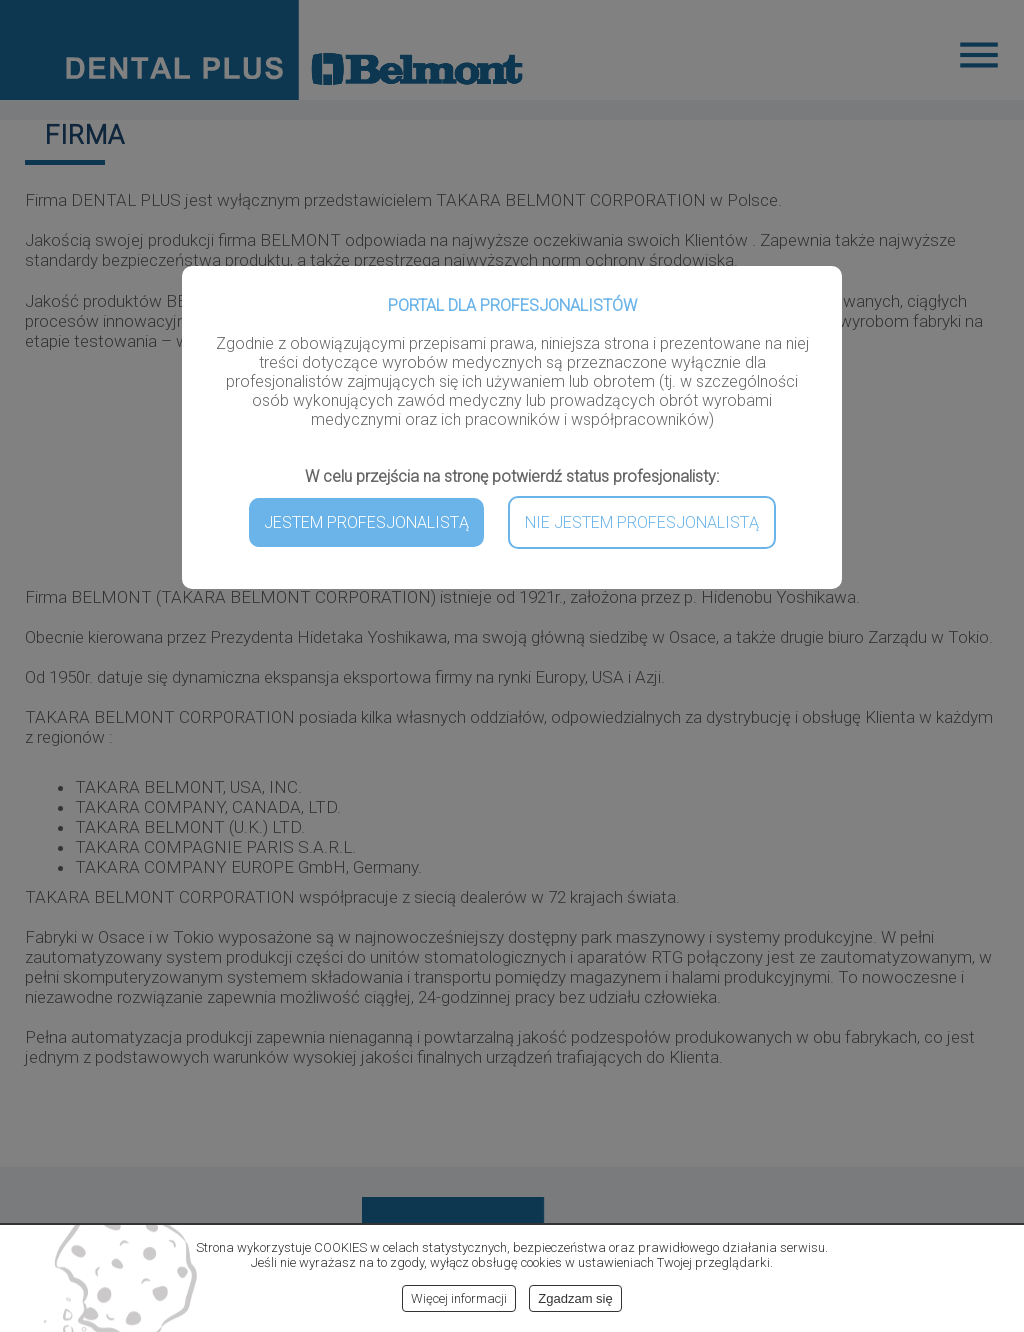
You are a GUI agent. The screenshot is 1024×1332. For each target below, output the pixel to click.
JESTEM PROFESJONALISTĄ (366, 522)
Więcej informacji (459, 1298)
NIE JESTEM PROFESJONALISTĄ (642, 522)
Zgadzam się (575, 1298)
